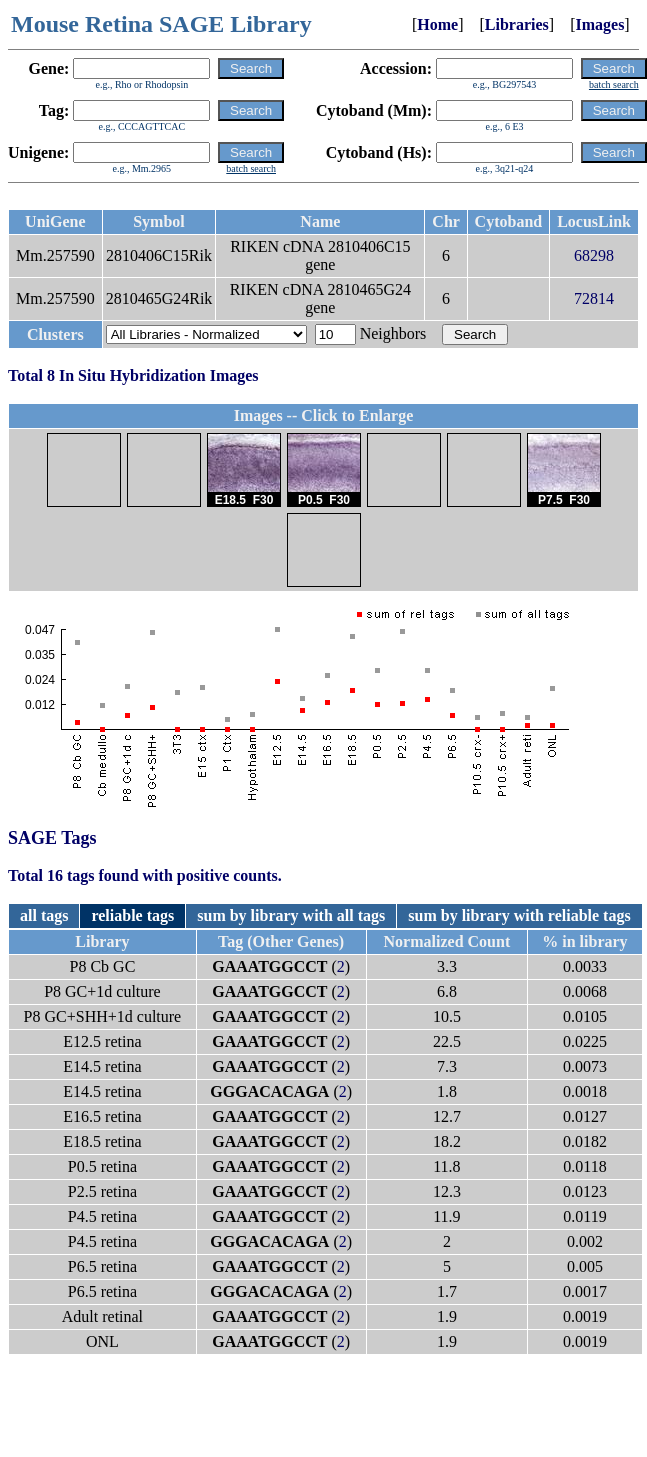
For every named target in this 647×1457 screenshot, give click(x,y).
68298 (594, 255)
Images (599, 24)
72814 (594, 298)
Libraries (517, 24)
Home (437, 24)
